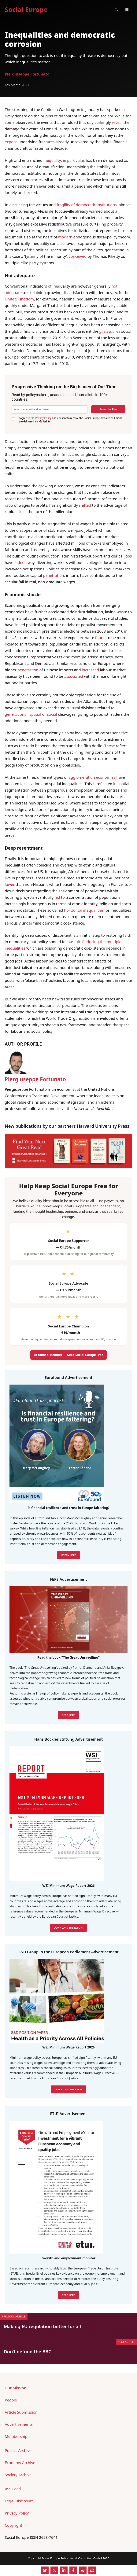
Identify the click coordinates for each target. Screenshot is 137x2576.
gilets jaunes (109, 331)
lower (10, 884)
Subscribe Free (108, 409)
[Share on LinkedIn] (64, 2570)
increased (90, 669)
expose (11, 141)
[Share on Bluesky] (45, 2570)
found (100, 637)
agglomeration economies (92, 777)
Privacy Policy (43, 418)
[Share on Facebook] (73, 2570)
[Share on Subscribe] (92, 2570)
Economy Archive (20, 2462)
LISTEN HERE (68, 1555)
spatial (35, 714)
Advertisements (19, 2424)
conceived (78, 256)
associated (73, 676)
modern (65, 237)
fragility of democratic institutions (87, 204)
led (57, 897)
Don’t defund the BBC (27, 2351)
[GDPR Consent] (13, 419)
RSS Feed (13, 2488)
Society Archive (18, 2474)
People (11, 2400)
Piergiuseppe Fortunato (27, 74)
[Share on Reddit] (83, 2570)
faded (19, 562)
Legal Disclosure (19, 2501)
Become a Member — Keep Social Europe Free (68, 1355)
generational (16, 714)
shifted (85, 505)
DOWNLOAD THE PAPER (68, 2089)
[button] (116, 9)
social (52, 714)
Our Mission (15, 2387)
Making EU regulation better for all (42, 2326)
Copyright (13, 2525)
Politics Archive (18, 2450)
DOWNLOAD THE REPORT (68, 1927)
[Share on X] (54, 2570)
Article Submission (21, 2412)
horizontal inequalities (84, 910)
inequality (52, 160)
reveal (117, 122)
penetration (53, 575)
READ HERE (68, 1715)
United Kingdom (19, 299)
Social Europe (26, 9)
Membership (16, 2436)
